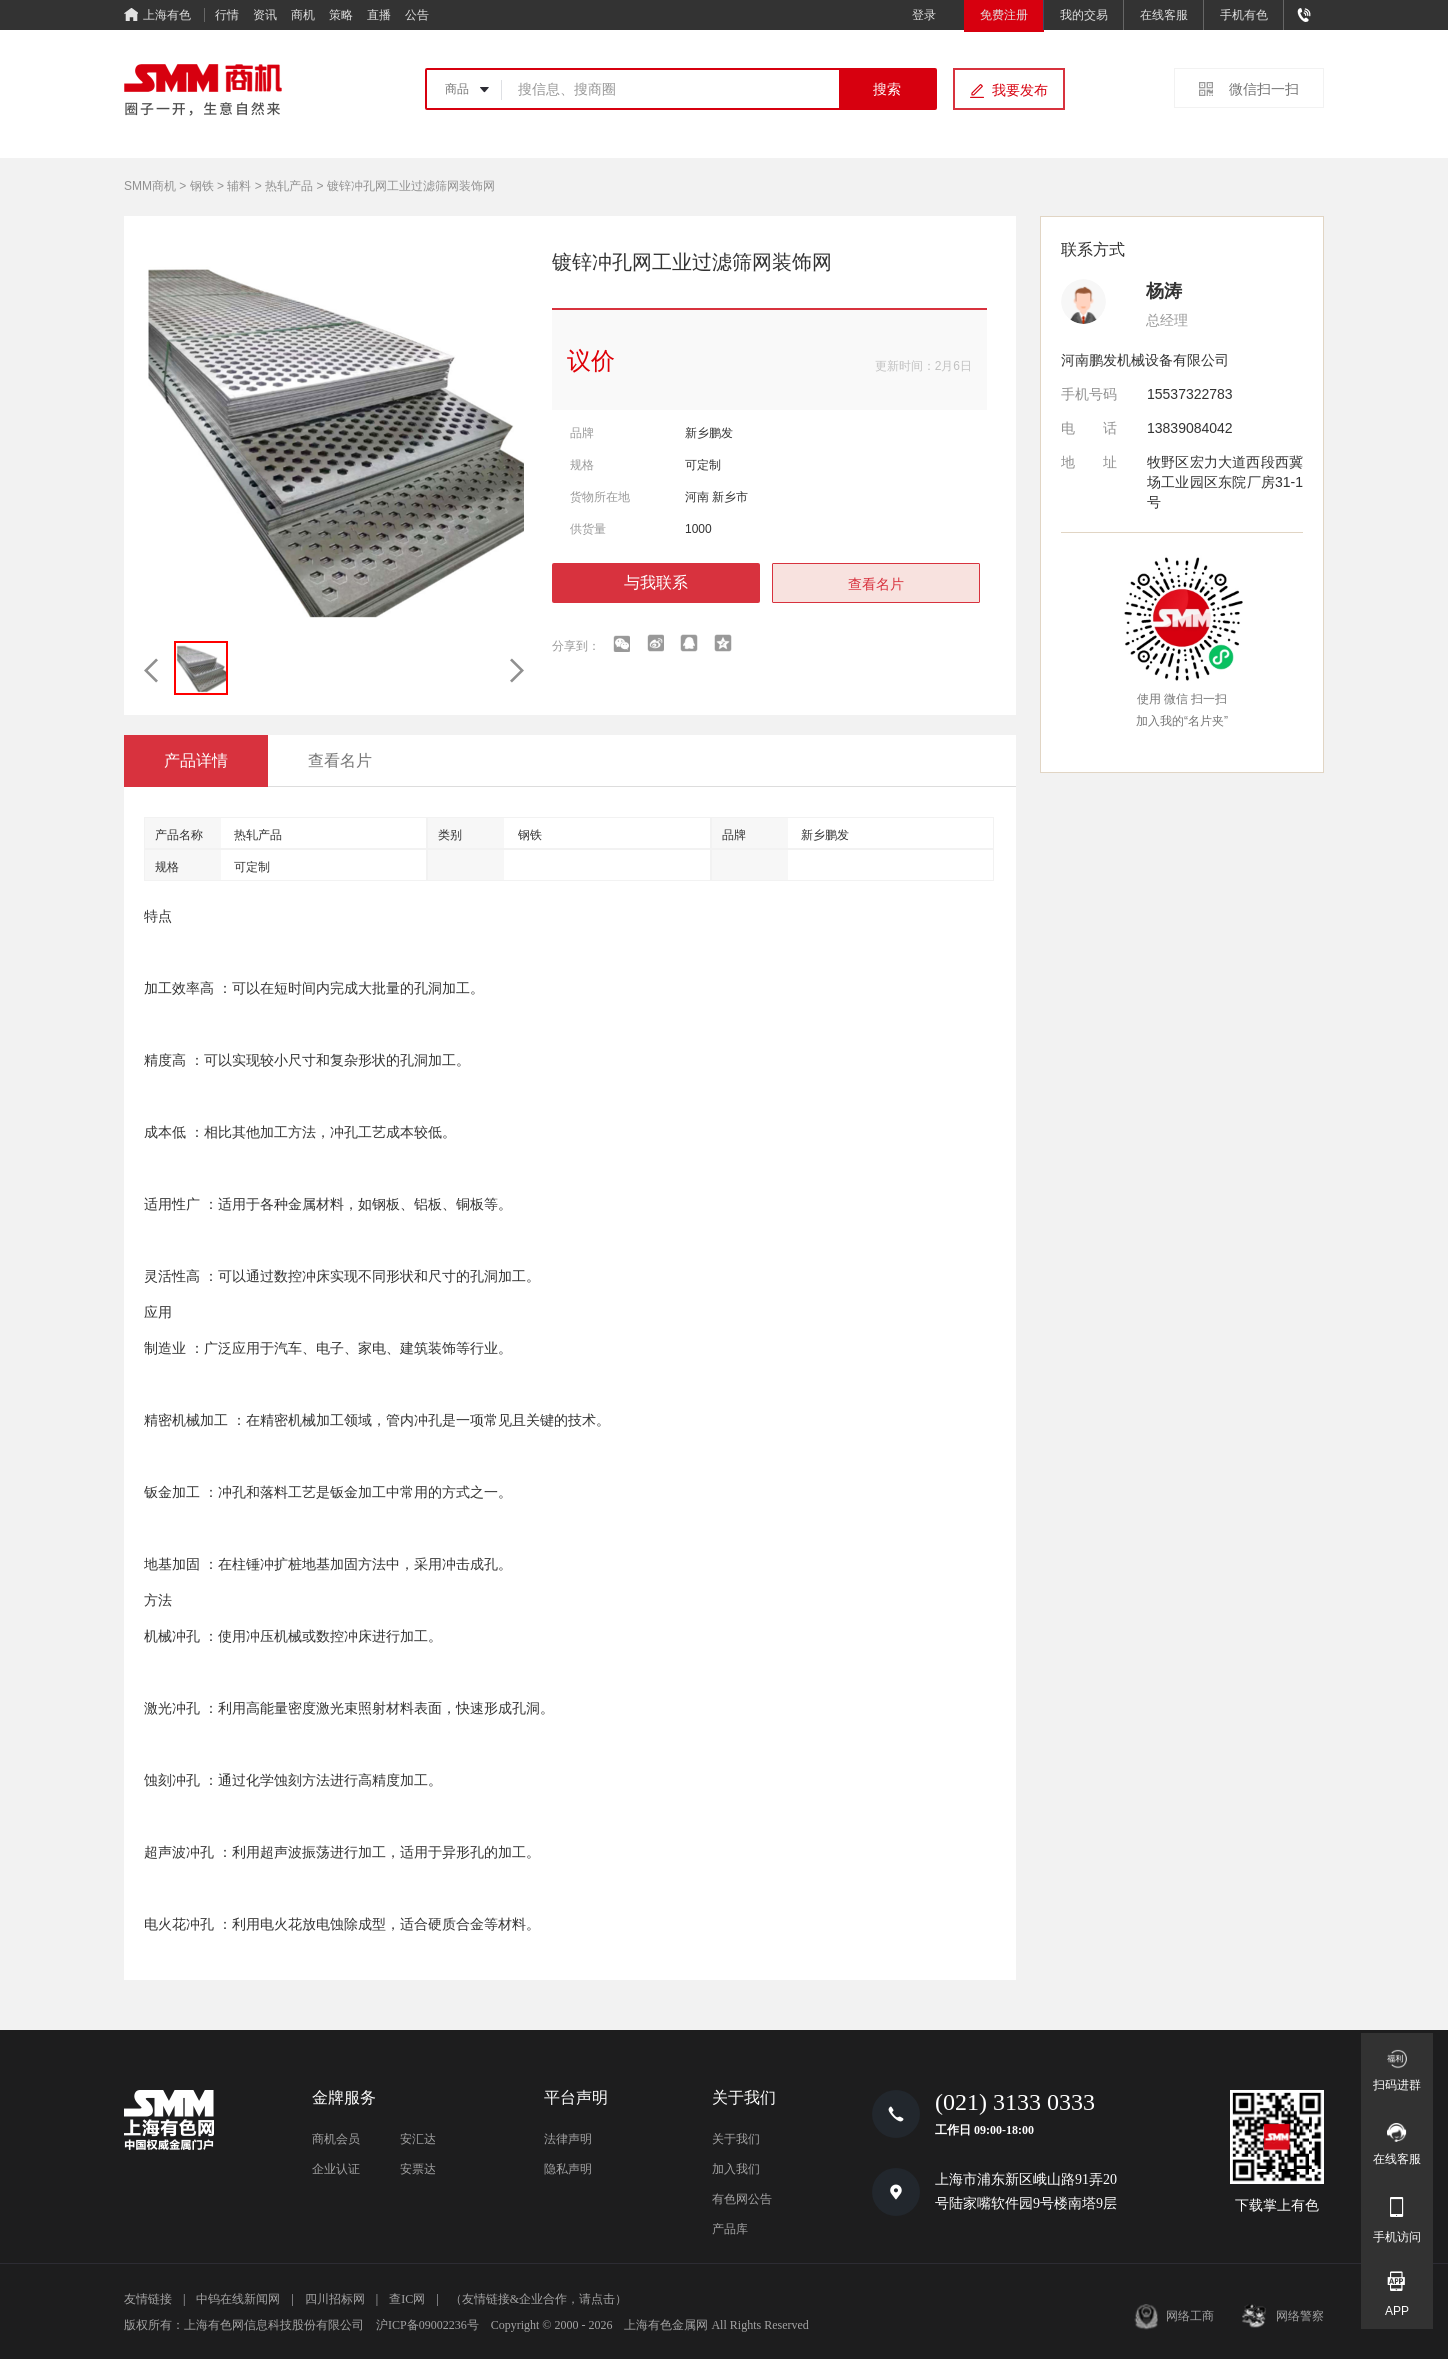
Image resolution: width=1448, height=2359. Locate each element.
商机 (303, 15)
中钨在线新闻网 (238, 2299)
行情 (227, 15)
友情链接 (148, 2299)
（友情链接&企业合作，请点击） (538, 2299)
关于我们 (736, 2139)
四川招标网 (335, 2299)
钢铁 (202, 186)
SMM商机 (150, 186)
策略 (341, 15)
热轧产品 (289, 186)
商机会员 (336, 2139)
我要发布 (1020, 90)
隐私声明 (568, 2169)
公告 (417, 15)
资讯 (265, 15)
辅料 (239, 186)
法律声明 (568, 2139)
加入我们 (736, 2169)
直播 (379, 15)
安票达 (418, 2169)
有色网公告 (742, 2199)
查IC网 (407, 2299)
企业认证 (336, 2169)
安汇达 (418, 2139)
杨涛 (1164, 291)
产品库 (730, 2229)
